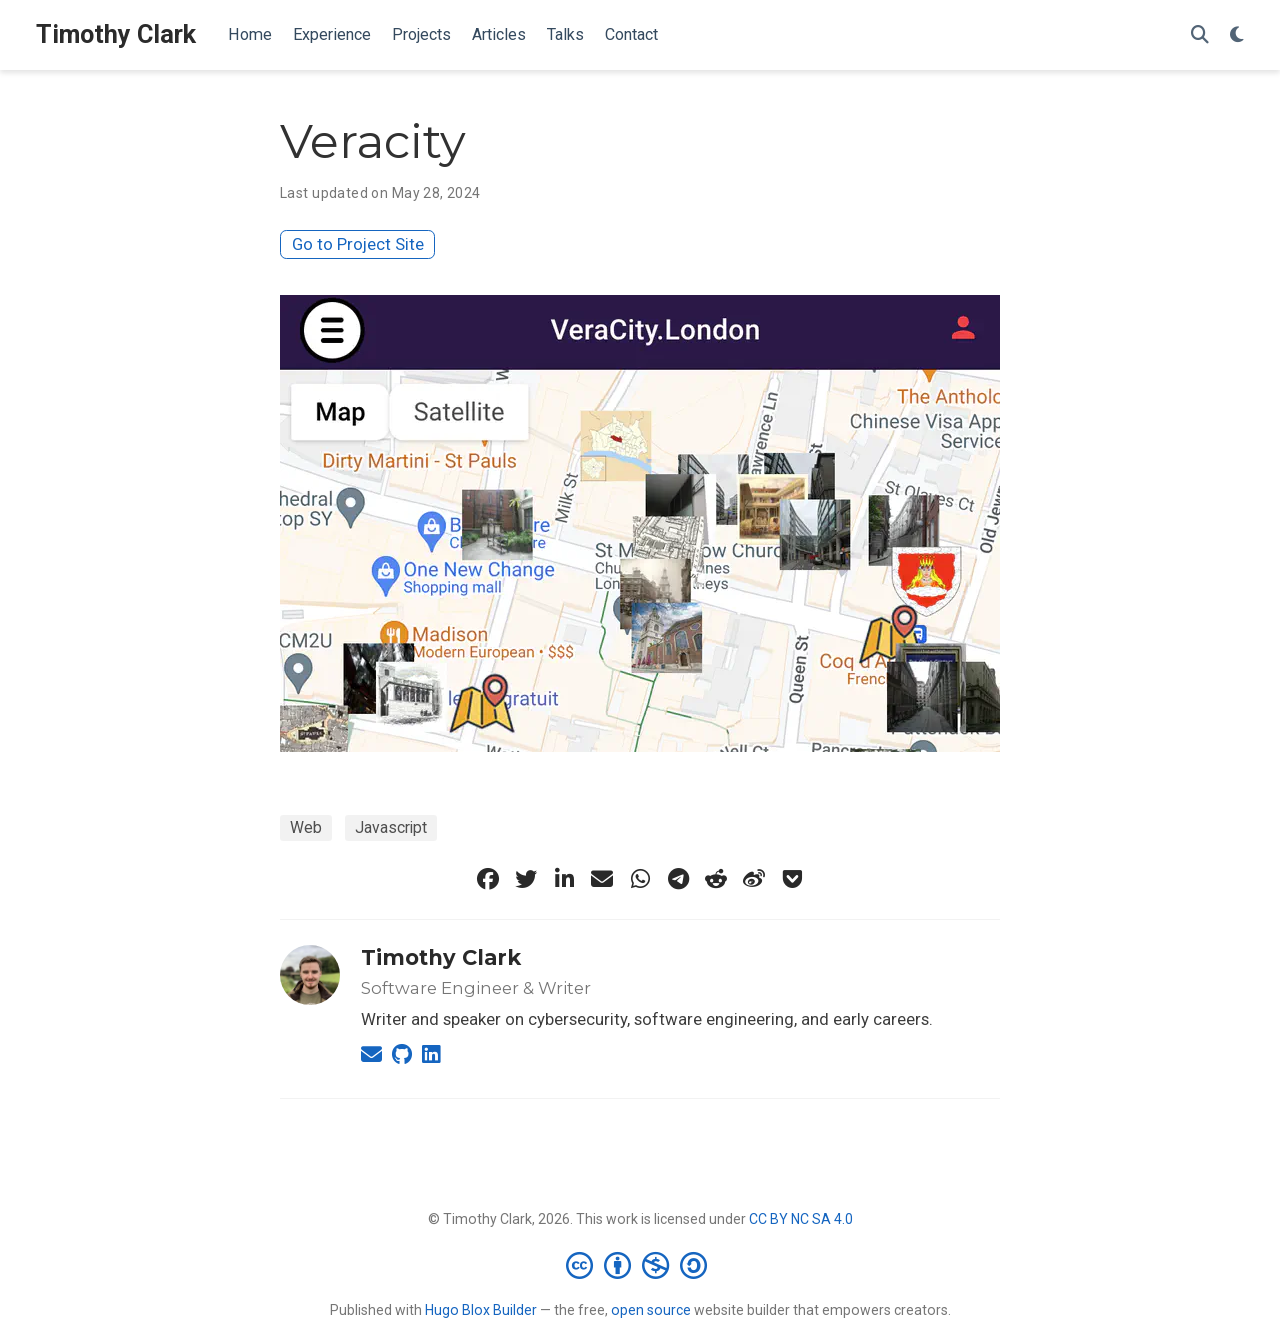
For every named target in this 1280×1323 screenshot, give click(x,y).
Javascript (391, 827)
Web (306, 827)
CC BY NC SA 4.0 (801, 1219)
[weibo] (754, 879)
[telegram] (678, 879)
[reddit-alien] (716, 879)
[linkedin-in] (564, 879)
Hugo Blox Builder (481, 1310)
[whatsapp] (640, 879)
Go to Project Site (358, 244)
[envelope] (602, 879)
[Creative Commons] (640, 1265)
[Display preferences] (1237, 35)
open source (651, 1310)
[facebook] (488, 879)
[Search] (1200, 35)
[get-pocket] (792, 879)
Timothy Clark (116, 34)
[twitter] (526, 879)
